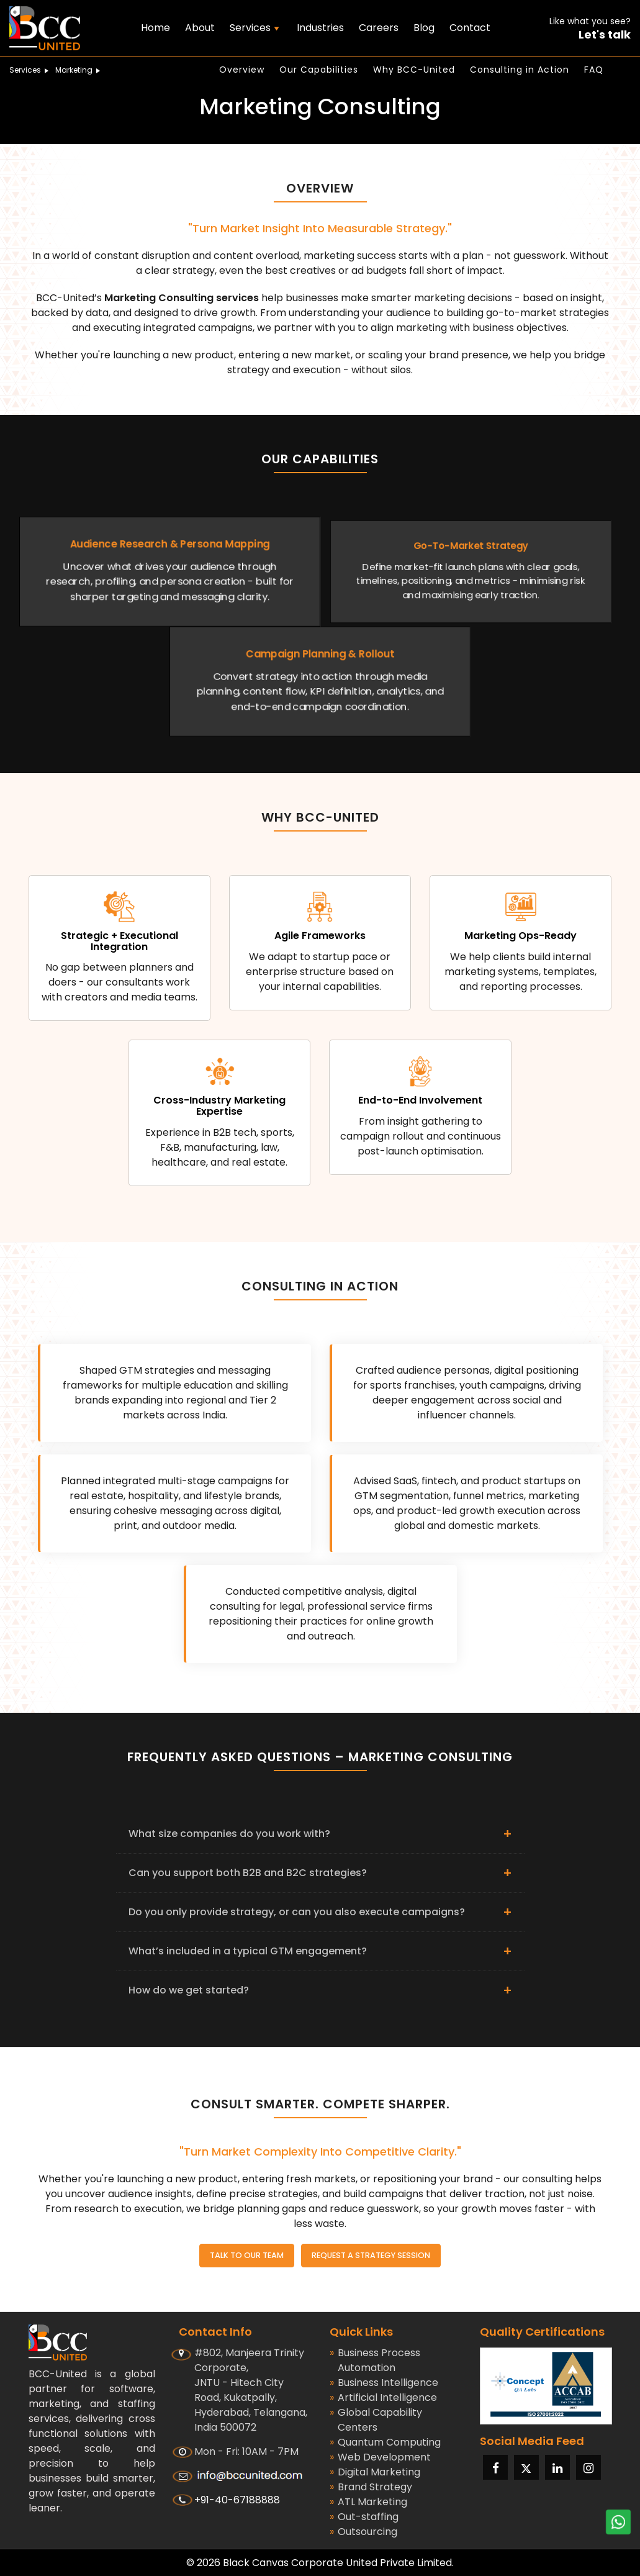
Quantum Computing (385, 2441)
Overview (241, 69)
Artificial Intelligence (383, 2397)
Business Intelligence (384, 2382)
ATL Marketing (368, 2501)
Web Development (380, 2456)
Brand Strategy (371, 2486)
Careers (379, 27)
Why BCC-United (414, 69)
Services (30, 70)
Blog (424, 27)
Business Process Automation (375, 2360)
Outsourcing (363, 2531)
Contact (469, 27)
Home (155, 27)
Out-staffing (364, 2516)
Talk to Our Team (243, 2255)
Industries (320, 27)
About (200, 27)
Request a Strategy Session (373, 2255)
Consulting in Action (519, 69)
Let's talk (605, 35)
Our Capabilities (318, 69)
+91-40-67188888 (237, 2499)
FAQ (593, 69)
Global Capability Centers (376, 2419)
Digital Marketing (375, 2471)
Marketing (79, 70)
